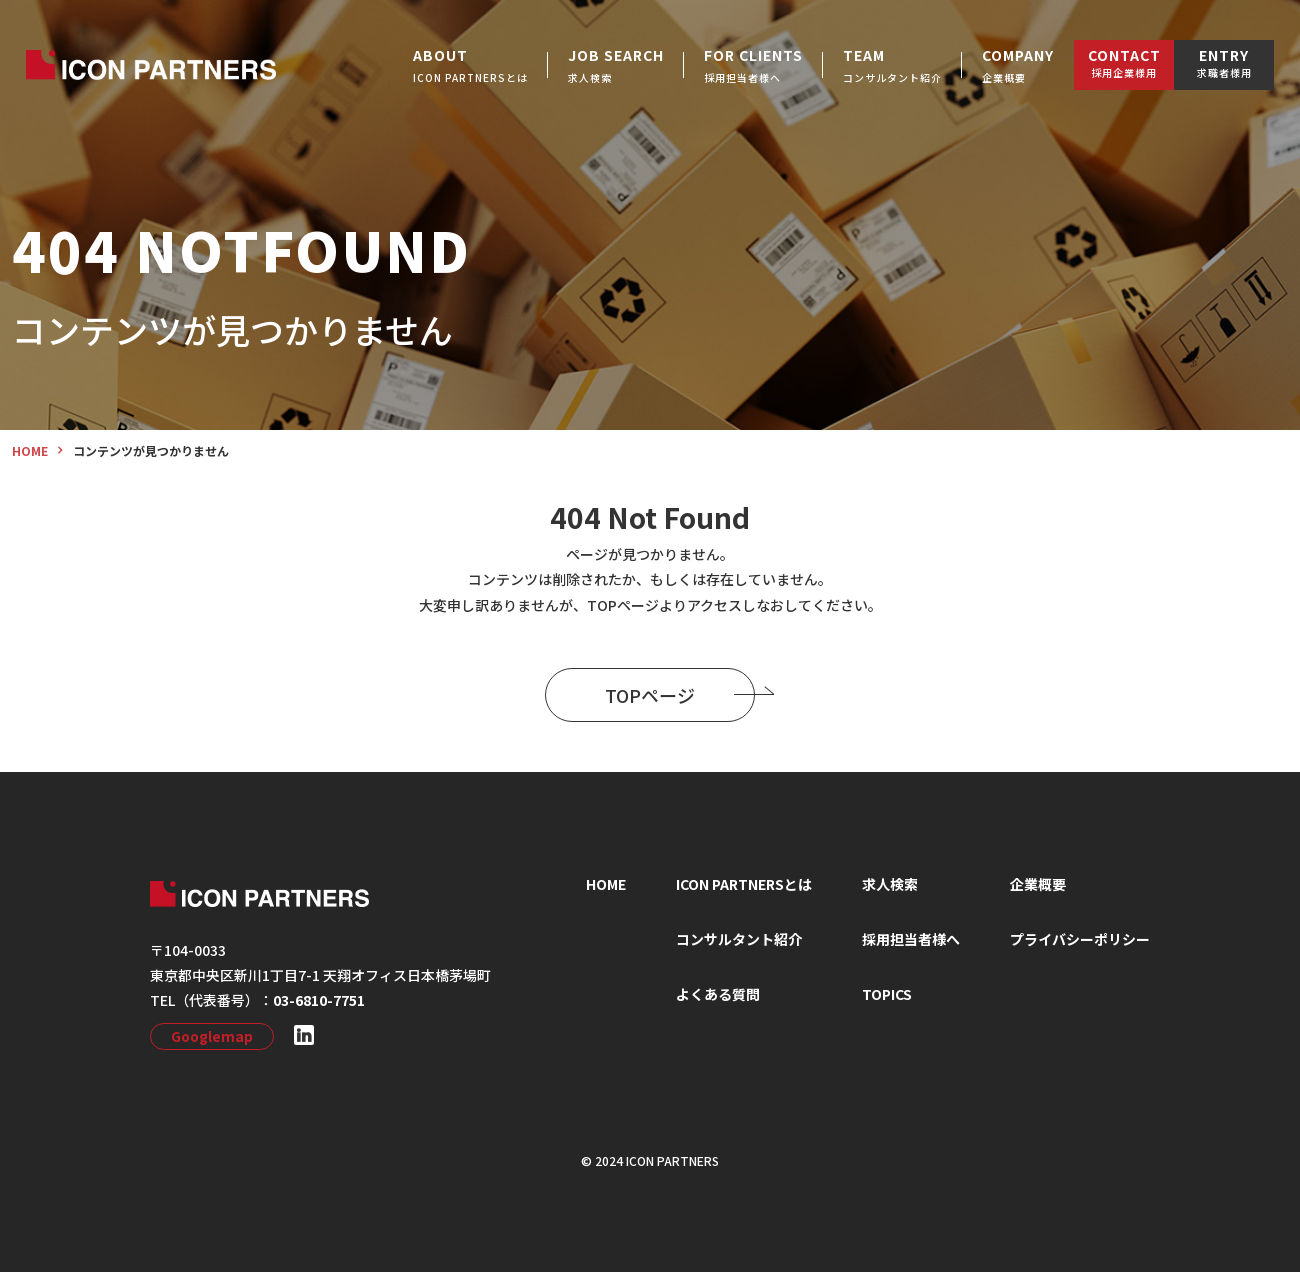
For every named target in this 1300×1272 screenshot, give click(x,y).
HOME (606, 884)
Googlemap (212, 1036)
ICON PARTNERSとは (744, 884)
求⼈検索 (890, 884)
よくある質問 (718, 994)
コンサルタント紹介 (739, 939)
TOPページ (680, 695)
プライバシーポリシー (1080, 939)
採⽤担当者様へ (911, 939)
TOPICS (887, 994)
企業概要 (1038, 884)
